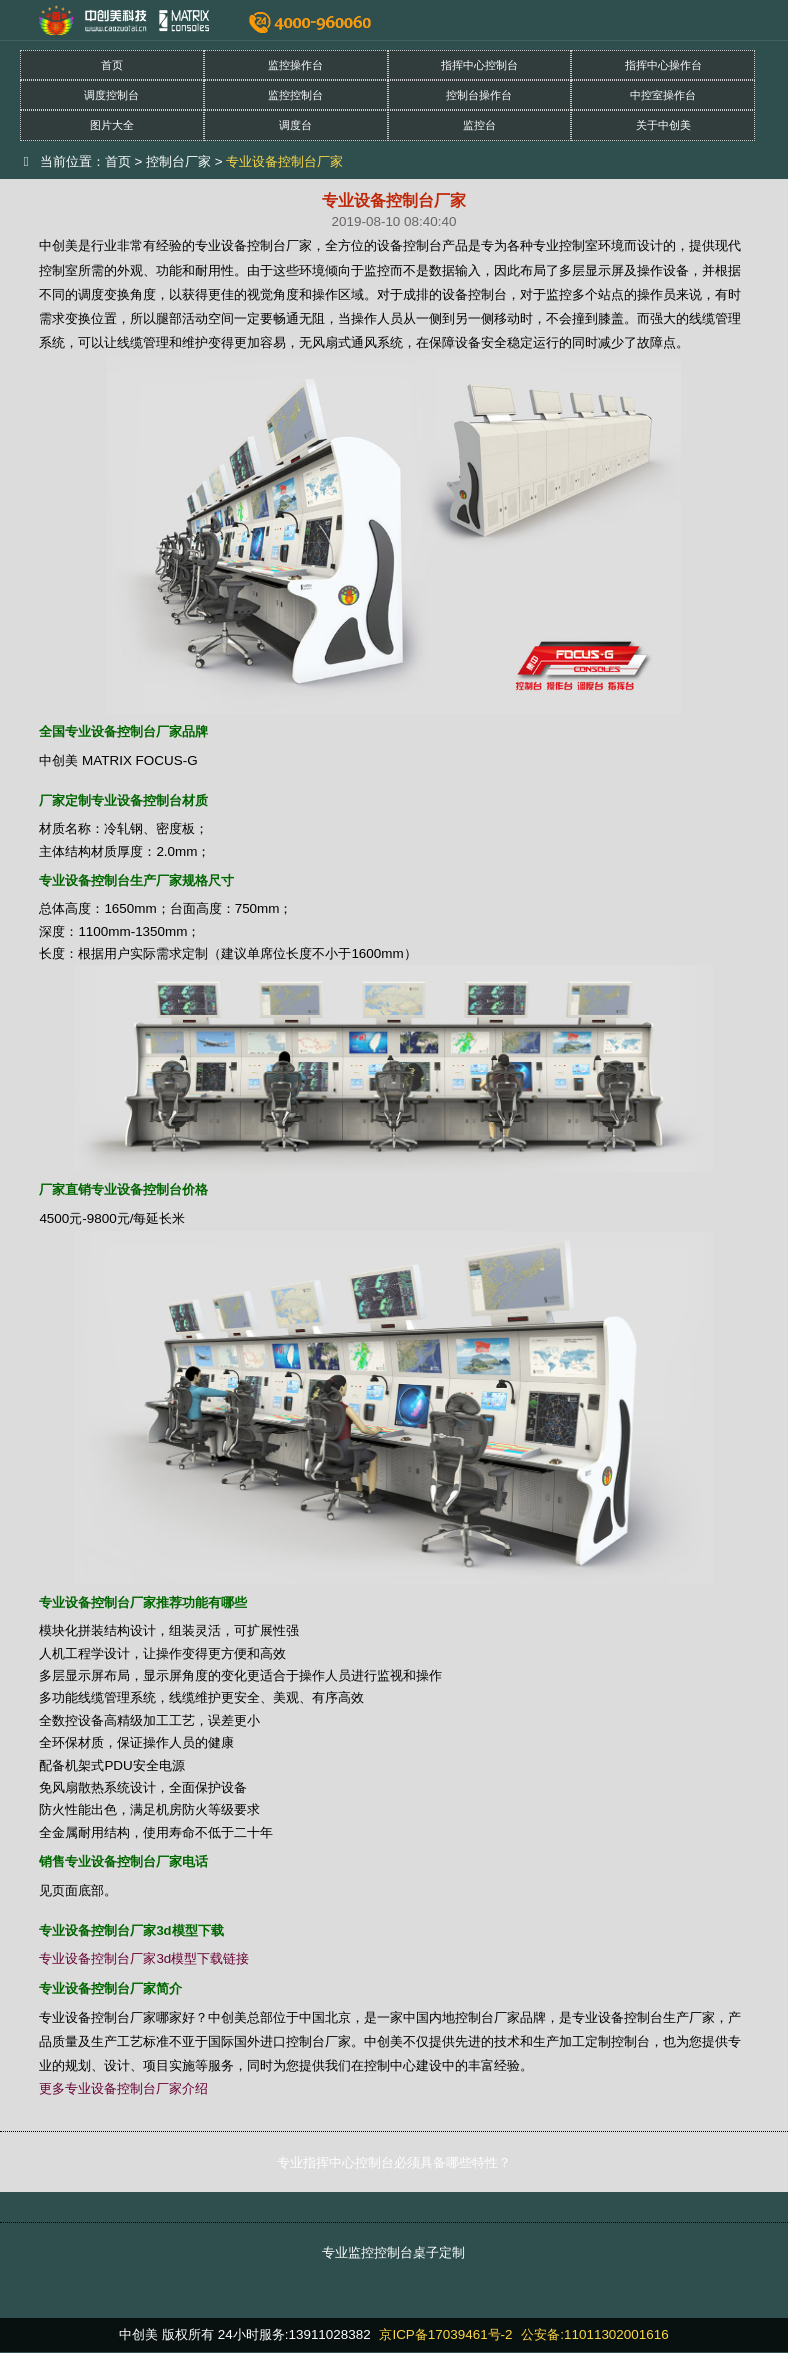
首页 (112, 65)
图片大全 (112, 125)
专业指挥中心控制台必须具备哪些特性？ (394, 2162)
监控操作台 (295, 65)
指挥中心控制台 (479, 65)
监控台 (479, 125)
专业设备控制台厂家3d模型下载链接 (144, 1958)
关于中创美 (663, 125)
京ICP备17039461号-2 (445, 2334)
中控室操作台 (663, 95)
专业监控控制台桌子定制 (393, 2252)
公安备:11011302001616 (594, 2334)
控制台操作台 (479, 95)
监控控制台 (295, 95)
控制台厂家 (178, 161)
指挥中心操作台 (663, 65)
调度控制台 (111, 95)
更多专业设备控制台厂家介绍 (123, 2088)
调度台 (295, 125)
